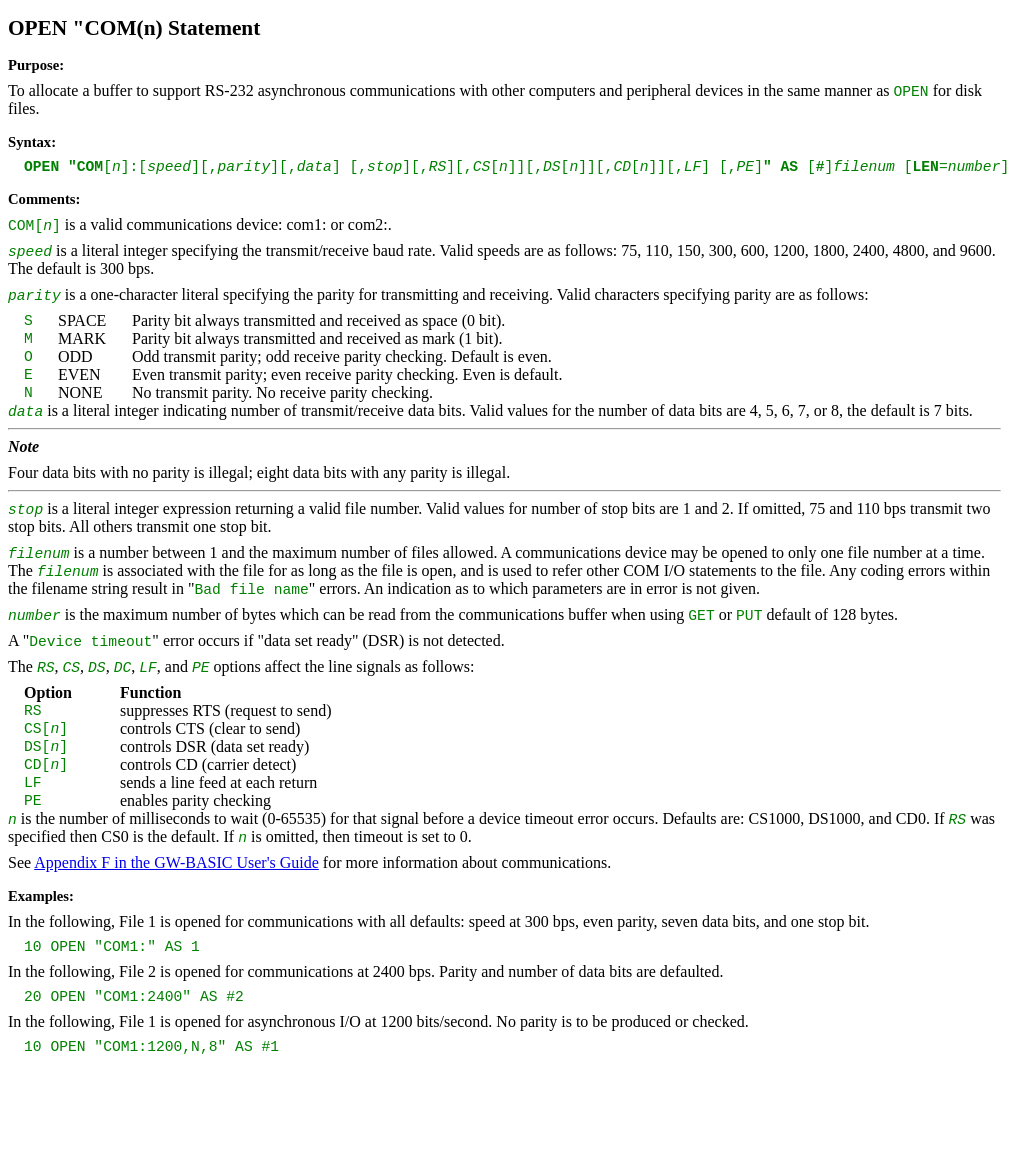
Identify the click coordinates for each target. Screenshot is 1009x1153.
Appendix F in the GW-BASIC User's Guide (176, 862)
